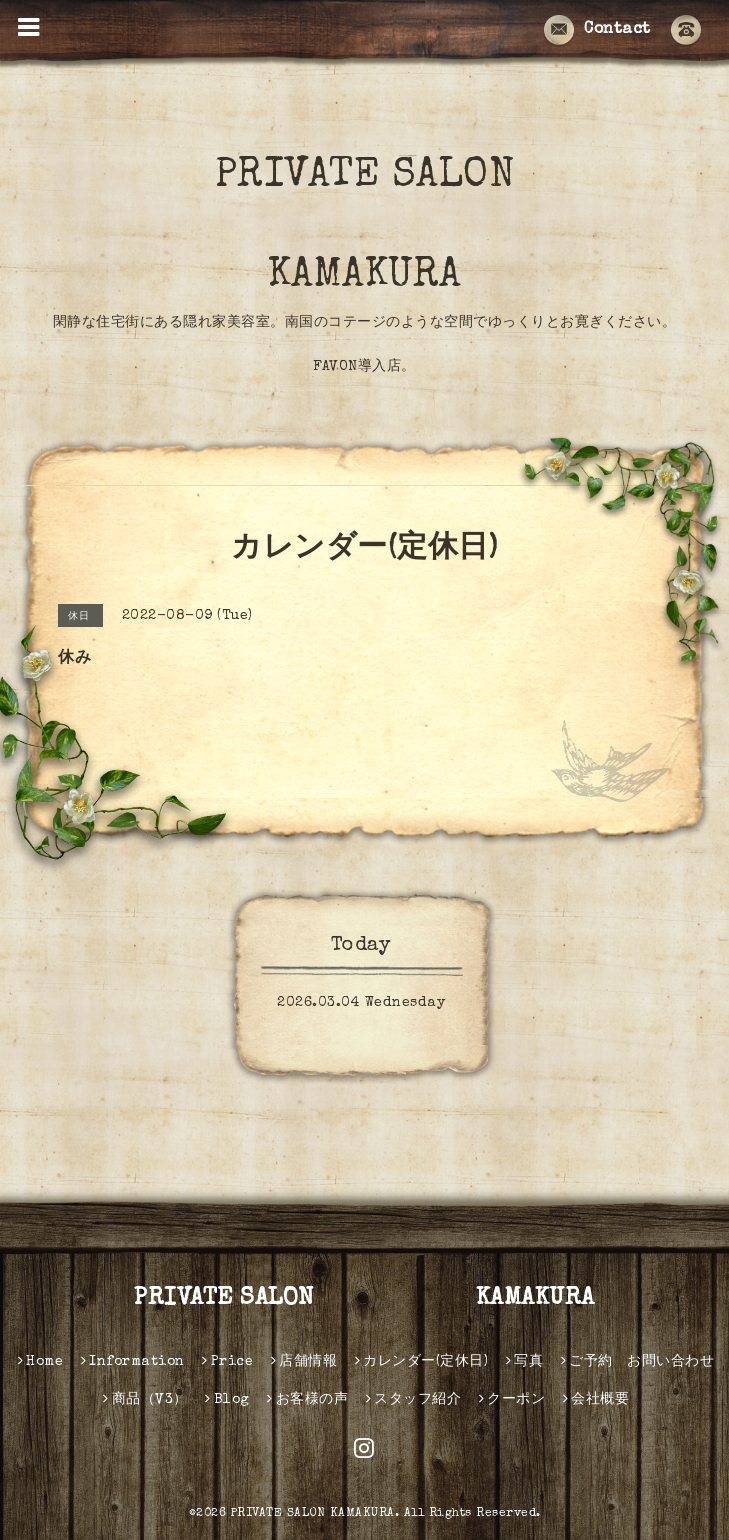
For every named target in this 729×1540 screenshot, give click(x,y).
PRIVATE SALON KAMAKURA (411, 227)
